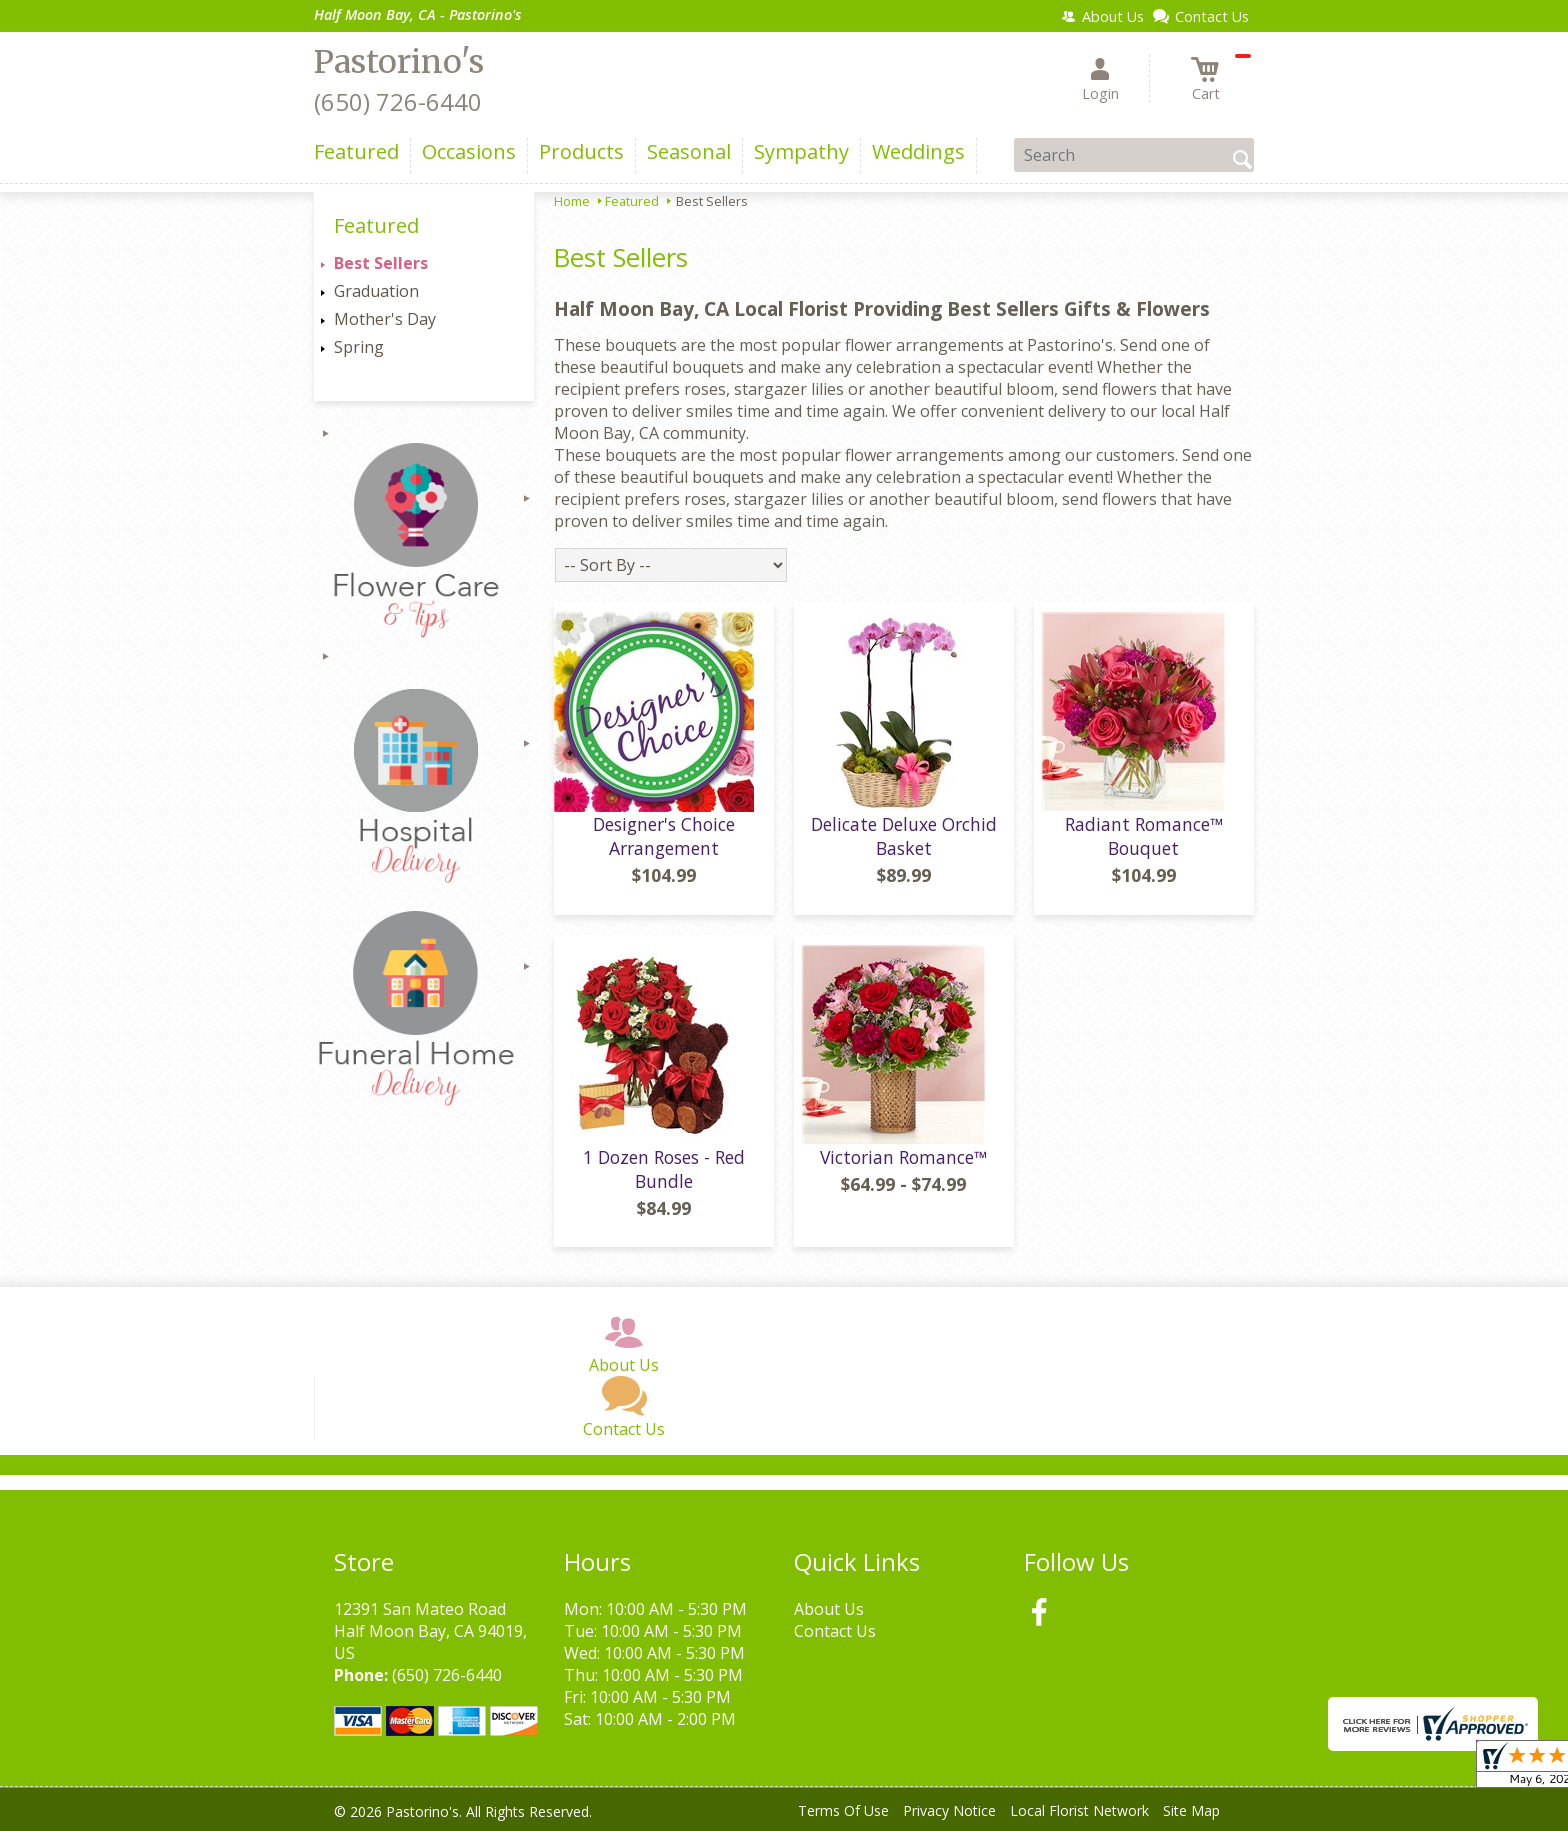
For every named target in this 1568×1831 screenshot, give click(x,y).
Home (572, 201)
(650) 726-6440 (398, 101)
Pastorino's (399, 62)
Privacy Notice (949, 1810)
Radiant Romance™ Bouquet (1144, 836)
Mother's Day (385, 319)
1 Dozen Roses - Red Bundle (664, 1169)
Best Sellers (381, 263)
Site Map (1191, 1810)
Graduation (376, 291)
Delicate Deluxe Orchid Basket (904, 836)
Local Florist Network (1079, 1810)
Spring (359, 347)
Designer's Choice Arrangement (664, 836)
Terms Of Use (843, 1810)
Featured (632, 201)
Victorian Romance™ (903, 1157)
